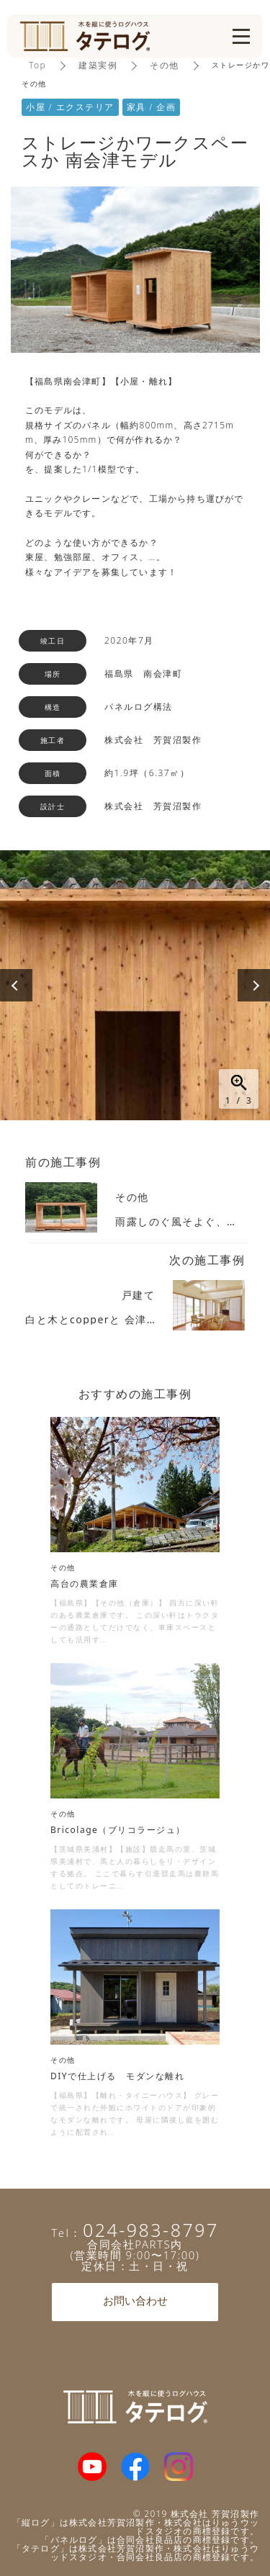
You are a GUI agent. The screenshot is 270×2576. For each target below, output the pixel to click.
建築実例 (97, 65)
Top (37, 65)
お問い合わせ (135, 2302)
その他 (164, 65)
